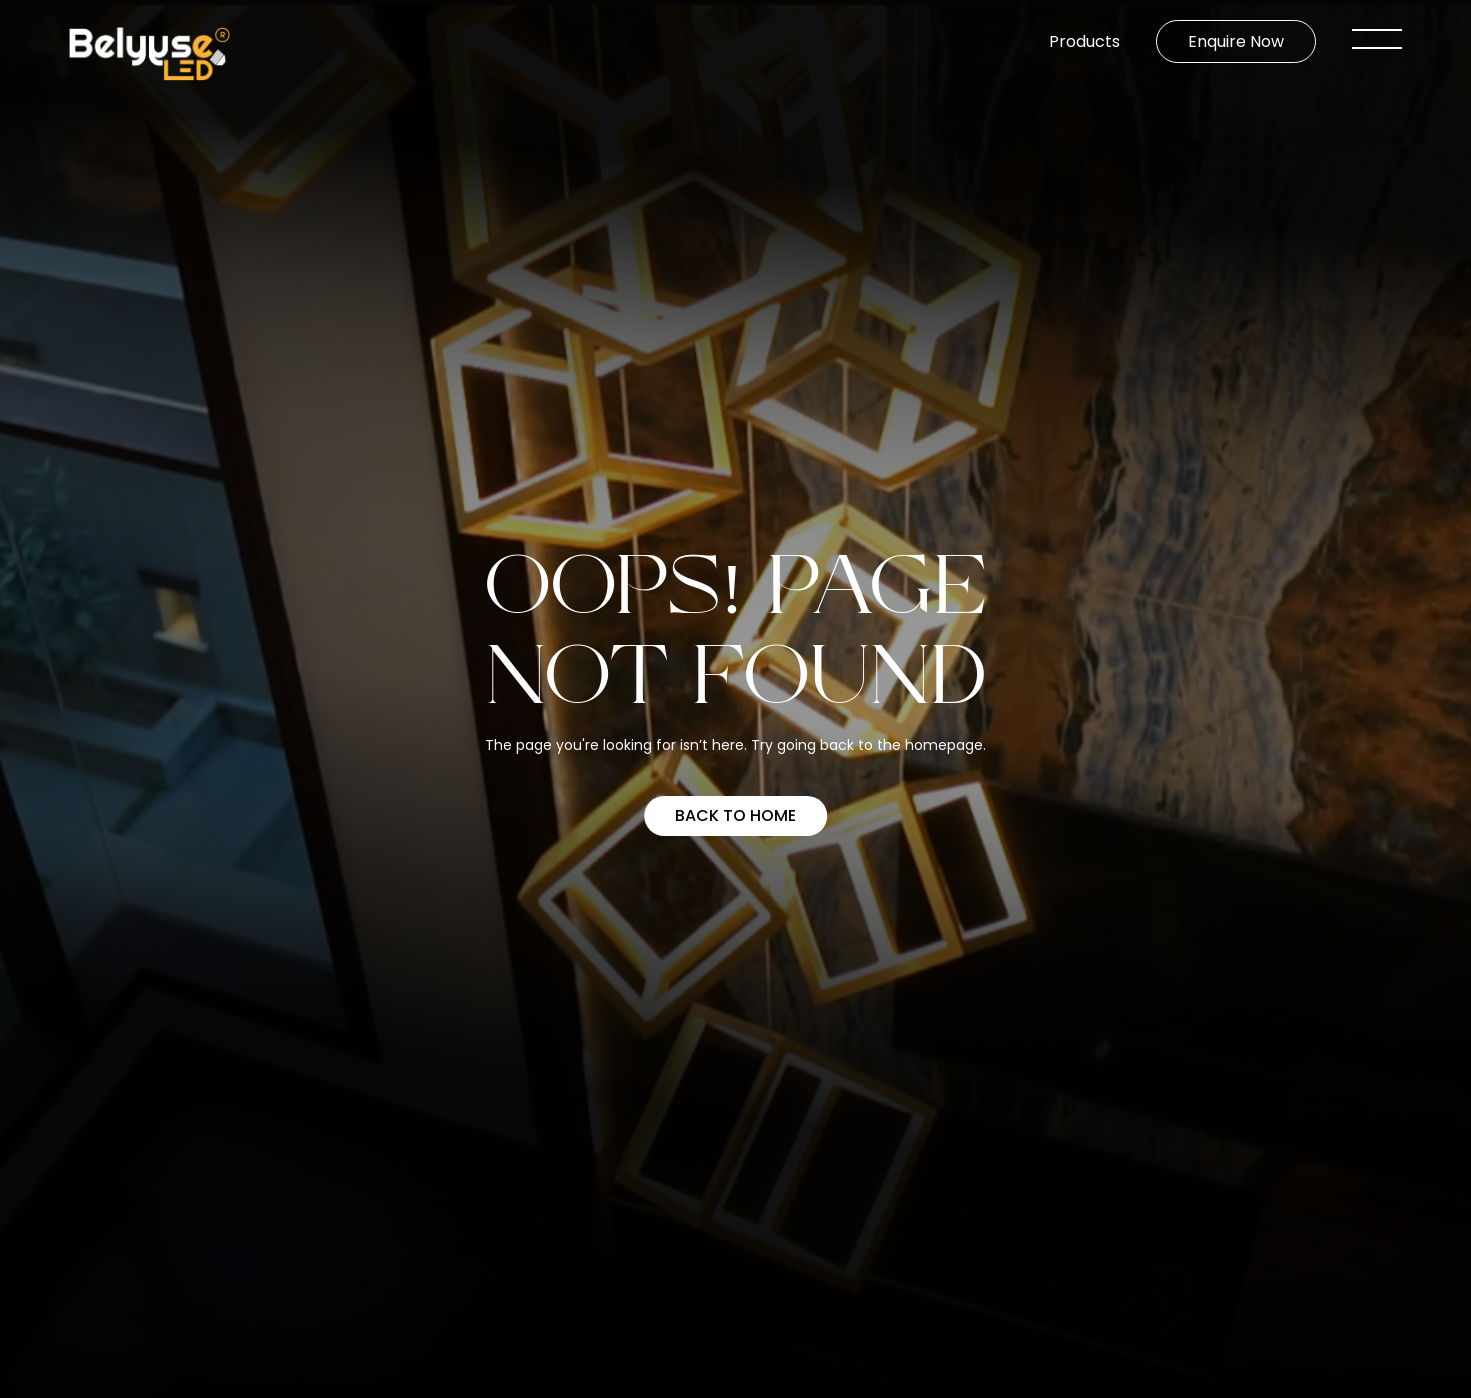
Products (1084, 41)
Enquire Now (1236, 41)
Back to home (735, 815)
